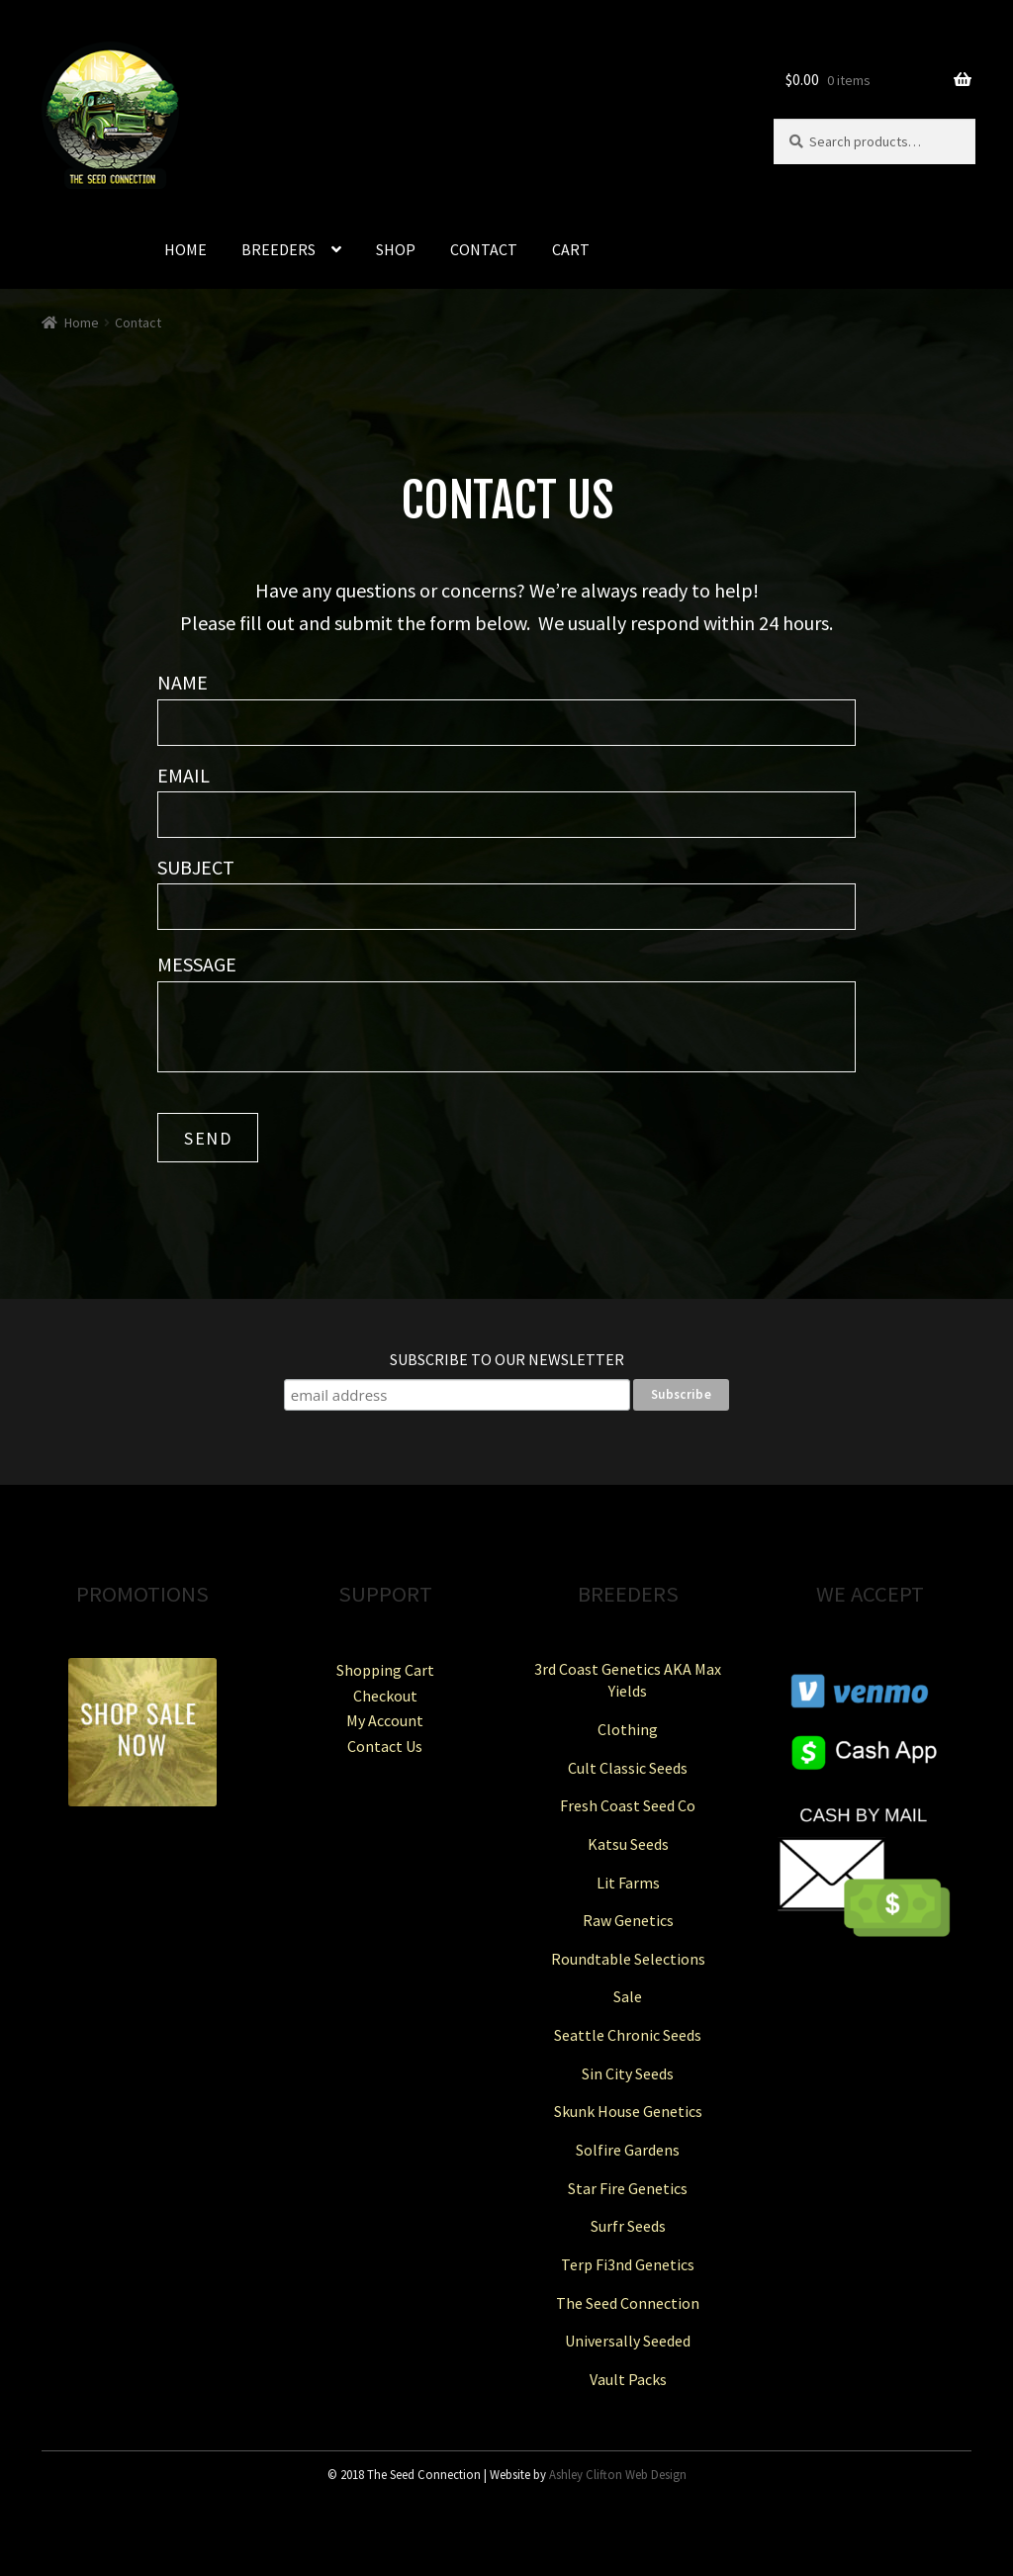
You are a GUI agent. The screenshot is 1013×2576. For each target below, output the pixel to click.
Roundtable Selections (628, 1959)
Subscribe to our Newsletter (507, 1359)
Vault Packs (628, 2379)
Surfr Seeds (628, 2226)
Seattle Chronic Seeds (627, 2035)
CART (571, 249)
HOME (185, 249)
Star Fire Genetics (628, 2188)
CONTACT (483, 249)
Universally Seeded (628, 2340)
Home (81, 322)
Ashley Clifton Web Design (618, 2474)
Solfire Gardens (628, 2150)
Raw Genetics (628, 1920)
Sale (627, 1996)
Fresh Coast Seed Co (627, 1805)
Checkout (385, 1695)
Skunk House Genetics (628, 2111)
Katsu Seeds (628, 1844)
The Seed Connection (627, 2303)
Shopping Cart (385, 1670)
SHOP (395, 249)
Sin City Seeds (628, 2073)
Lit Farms (628, 1882)
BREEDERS (278, 249)
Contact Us (384, 1746)
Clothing (628, 1729)
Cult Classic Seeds (628, 1768)
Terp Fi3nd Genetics (627, 2264)
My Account (384, 1720)
